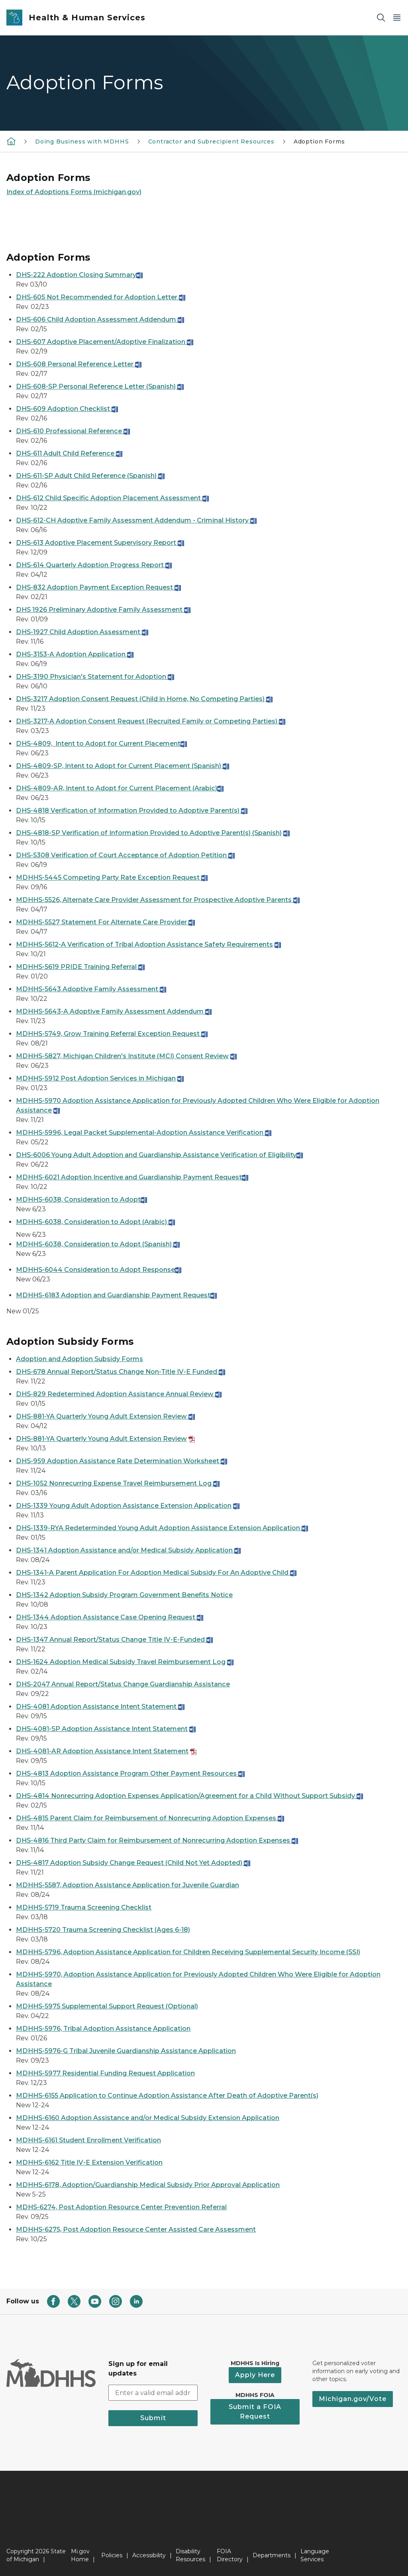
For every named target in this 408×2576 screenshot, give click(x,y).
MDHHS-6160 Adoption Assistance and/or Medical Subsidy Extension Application (147, 2118)
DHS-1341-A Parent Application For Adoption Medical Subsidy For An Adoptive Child (156, 1572)
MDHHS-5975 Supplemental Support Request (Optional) (107, 2006)
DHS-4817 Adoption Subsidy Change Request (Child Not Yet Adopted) (133, 1863)
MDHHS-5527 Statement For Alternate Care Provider (105, 922)
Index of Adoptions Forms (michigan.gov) (73, 192)
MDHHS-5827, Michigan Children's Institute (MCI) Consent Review (122, 1056)
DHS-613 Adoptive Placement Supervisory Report (100, 542)
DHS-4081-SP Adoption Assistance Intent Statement (102, 1729)
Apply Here (255, 2375)
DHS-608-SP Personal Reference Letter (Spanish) (100, 386)
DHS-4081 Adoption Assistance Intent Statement (100, 1706)
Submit (153, 2418)
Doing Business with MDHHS (82, 141)
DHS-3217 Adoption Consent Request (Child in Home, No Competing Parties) (144, 699)
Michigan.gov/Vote (352, 2399)
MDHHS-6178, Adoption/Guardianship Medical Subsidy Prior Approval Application (148, 2185)
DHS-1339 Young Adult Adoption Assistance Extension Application (123, 1505)
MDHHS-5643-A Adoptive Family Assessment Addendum (114, 1011)
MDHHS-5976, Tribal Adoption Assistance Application (103, 2028)
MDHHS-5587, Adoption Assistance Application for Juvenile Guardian (127, 1885)
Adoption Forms (319, 141)
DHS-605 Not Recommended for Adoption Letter (100, 297)
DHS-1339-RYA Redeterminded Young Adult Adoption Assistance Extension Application (162, 1528)
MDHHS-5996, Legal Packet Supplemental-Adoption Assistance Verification (143, 1132)
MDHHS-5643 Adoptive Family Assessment (91, 989)
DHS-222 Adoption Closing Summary (79, 275)
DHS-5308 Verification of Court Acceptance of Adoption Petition (125, 855)
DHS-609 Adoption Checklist (67, 409)
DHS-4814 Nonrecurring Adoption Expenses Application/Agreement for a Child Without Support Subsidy (189, 1796)
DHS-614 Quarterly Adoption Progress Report (94, 565)
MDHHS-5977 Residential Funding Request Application (105, 2073)
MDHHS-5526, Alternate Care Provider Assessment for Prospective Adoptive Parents (158, 900)
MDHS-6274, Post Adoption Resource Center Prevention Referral (121, 2207)
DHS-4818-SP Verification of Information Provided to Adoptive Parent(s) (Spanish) (149, 833)
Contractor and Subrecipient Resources (211, 141)
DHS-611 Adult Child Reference (69, 453)
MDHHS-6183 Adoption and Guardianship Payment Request (113, 1295)
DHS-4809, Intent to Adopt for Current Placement (101, 743)
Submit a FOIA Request (255, 2411)
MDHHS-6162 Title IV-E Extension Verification (89, 2162)
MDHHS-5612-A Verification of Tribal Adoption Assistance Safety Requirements (144, 944)
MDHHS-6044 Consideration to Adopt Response (98, 1269)
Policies (111, 2555)
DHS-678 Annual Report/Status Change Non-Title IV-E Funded (120, 1371)
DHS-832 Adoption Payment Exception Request (98, 587)
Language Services (314, 2555)
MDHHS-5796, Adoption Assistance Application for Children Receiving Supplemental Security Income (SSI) (188, 1952)
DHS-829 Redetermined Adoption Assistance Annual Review (119, 1394)
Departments (271, 2555)
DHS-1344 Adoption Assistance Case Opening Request (109, 1617)
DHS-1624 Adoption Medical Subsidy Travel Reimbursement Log (121, 1662)
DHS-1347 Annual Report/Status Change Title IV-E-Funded (114, 1639)
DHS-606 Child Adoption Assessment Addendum (100, 319)
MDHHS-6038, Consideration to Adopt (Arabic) (95, 1222)
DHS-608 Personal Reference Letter (78, 364)
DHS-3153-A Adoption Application (74, 654)
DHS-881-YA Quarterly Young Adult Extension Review (101, 1416)
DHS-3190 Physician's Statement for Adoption (95, 676)
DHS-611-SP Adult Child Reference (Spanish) (90, 475)
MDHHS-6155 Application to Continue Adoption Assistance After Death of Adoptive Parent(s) (167, 2095)
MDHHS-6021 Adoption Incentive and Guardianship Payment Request (132, 1177)
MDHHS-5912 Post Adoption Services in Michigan (96, 1078)
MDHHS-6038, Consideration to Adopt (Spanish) (98, 1244)
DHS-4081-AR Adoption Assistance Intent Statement (102, 1751)
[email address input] (153, 2393)
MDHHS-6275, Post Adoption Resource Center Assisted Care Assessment (136, 2229)
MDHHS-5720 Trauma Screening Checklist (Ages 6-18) (103, 1929)
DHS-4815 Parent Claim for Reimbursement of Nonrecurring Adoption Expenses (150, 1818)
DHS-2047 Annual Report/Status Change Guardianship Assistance (123, 1684)
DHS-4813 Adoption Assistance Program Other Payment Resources (130, 1773)
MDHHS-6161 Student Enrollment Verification (88, 2140)
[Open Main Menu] (397, 18)
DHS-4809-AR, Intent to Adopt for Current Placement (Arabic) (120, 788)
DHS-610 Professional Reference (73, 431)
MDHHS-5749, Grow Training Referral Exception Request (108, 1033)
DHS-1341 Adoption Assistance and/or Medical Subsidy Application (128, 1550)
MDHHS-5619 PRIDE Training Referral (80, 967)
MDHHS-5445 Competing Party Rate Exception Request (112, 877)
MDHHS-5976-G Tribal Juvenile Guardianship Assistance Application (126, 2051)
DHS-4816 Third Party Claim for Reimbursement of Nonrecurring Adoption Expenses (157, 1840)
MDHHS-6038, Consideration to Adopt (81, 1199)
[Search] (381, 18)
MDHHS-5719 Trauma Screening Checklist (83, 1907)
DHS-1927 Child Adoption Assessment (82, 632)
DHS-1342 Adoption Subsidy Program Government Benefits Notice (124, 1595)
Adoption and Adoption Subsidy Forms (79, 1359)
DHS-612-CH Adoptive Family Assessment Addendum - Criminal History (136, 520)
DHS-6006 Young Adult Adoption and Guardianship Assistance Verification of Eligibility (159, 1155)
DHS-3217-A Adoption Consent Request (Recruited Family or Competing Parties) (150, 721)
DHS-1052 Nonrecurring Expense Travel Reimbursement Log (114, 1483)
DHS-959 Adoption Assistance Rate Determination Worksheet (121, 1461)
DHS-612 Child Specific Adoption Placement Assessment (112, 498)
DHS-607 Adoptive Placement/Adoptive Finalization (104, 342)
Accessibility (149, 2555)
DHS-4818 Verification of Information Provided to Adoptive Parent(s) (131, 810)
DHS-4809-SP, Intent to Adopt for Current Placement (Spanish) (122, 766)
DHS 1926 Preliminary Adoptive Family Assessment (103, 609)
